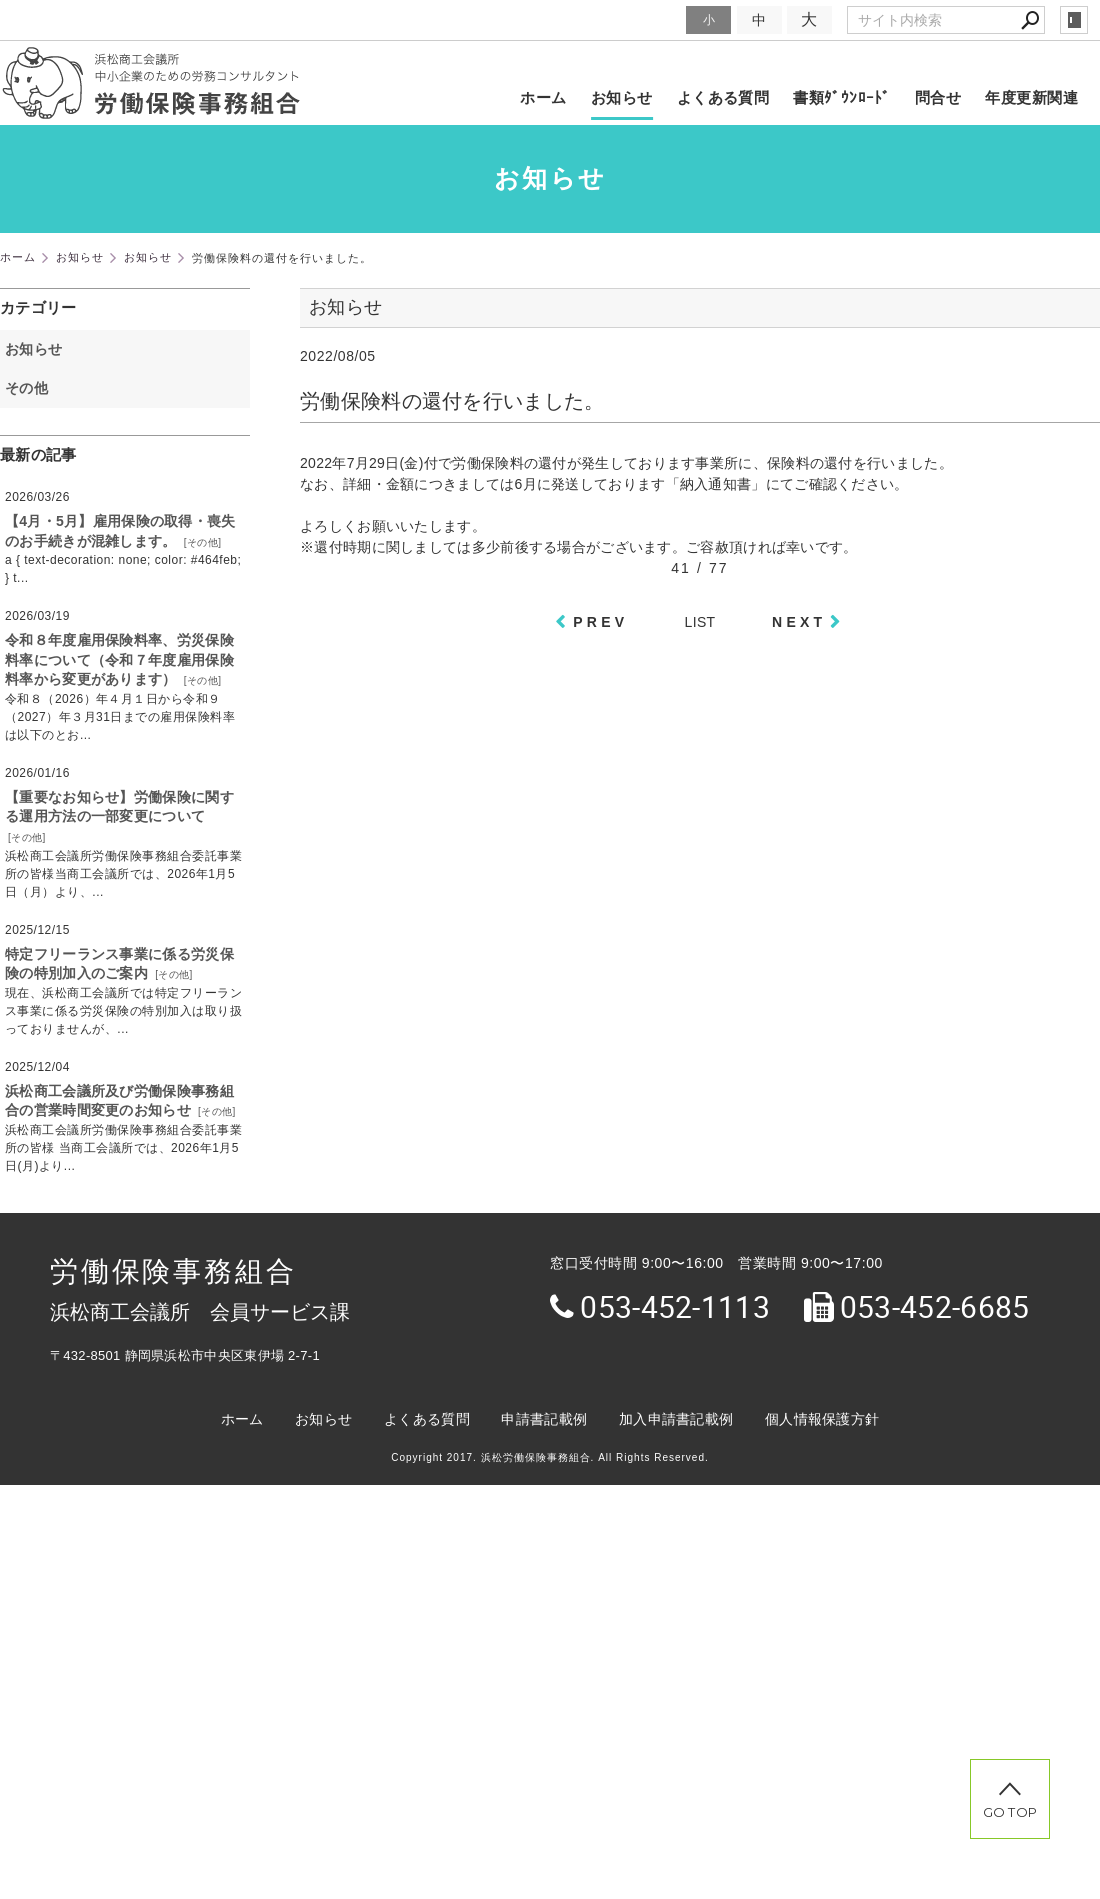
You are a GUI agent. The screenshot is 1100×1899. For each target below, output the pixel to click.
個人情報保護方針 (822, 1419)
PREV (600, 622)
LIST (700, 622)
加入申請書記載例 (676, 1419)
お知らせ (622, 97)
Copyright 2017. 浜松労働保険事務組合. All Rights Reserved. (550, 1457)
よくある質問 (723, 97)
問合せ (938, 97)
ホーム (543, 97)
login (1074, 20)
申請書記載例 (544, 1419)
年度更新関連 (1031, 97)
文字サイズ (646, 19)
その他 (33, 388)
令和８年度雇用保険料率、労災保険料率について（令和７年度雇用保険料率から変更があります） (119, 659)
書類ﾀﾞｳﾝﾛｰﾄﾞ (842, 97)
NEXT (799, 622)
